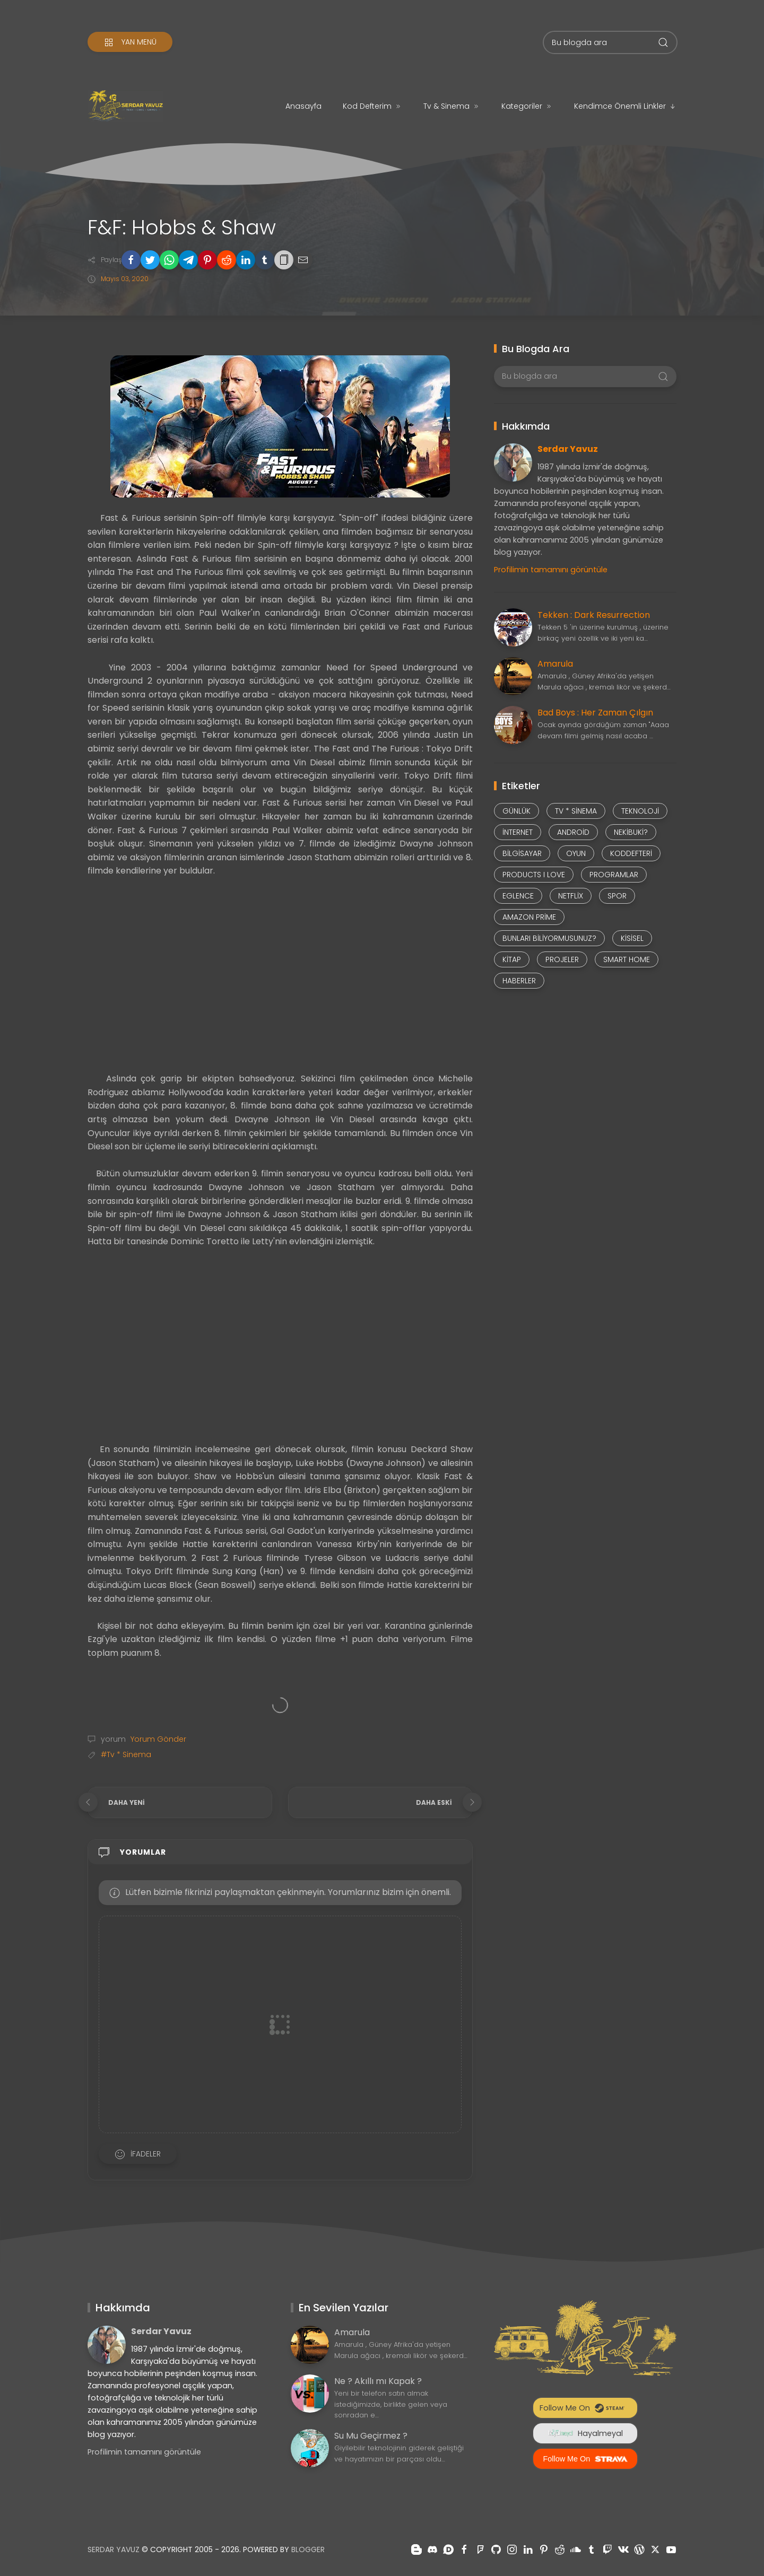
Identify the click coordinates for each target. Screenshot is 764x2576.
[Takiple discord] (432, 2549)
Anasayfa (303, 106)
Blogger (308, 2549)
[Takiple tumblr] (591, 2549)
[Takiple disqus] (448, 2549)
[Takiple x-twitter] (655, 2549)
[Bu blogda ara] (610, 42)
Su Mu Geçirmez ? (370, 2436)
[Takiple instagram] (512, 2549)
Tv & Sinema (451, 106)
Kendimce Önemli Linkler (625, 106)
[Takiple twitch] (607, 2549)
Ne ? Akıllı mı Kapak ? (378, 2381)
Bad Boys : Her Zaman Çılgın (595, 712)
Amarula (555, 664)
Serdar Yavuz (567, 449)
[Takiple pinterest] (544, 2549)
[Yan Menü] (130, 42)
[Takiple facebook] (464, 2549)
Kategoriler (527, 106)
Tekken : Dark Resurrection (593, 615)
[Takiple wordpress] (639, 2549)
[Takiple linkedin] (528, 2549)
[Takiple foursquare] (480, 2549)
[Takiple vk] (623, 2549)
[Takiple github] (496, 2549)
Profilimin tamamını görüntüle (550, 569)
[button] (131, 259)
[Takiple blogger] (416, 2549)
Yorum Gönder (157, 1739)
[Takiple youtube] (671, 2549)
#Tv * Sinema (126, 1754)
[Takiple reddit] (559, 2549)
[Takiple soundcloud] (575, 2549)
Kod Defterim (372, 106)
